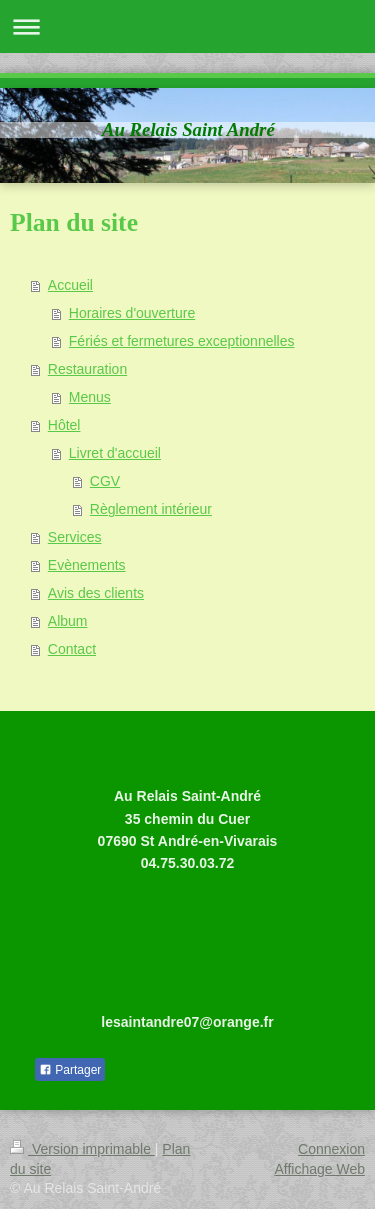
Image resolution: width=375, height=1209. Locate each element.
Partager (70, 1070)
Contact (72, 649)
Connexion (331, 1149)
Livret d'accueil (115, 453)
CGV (105, 481)
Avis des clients (96, 593)
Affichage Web (319, 1169)
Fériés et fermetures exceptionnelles (182, 341)
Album (68, 621)
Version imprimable (82, 1149)
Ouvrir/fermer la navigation (187, 26)
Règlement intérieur (151, 509)
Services (75, 537)
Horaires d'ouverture (132, 313)
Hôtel (64, 425)
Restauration (87, 369)
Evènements (87, 565)
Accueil (70, 285)
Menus (90, 397)
